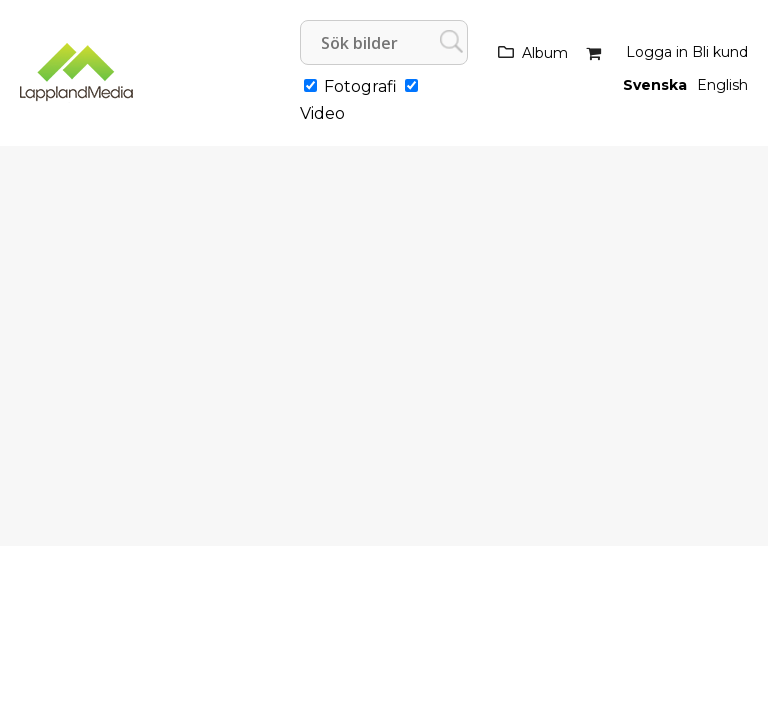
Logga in (657, 52)
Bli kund (720, 52)
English (722, 85)
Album (545, 53)
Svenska (655, 85)
